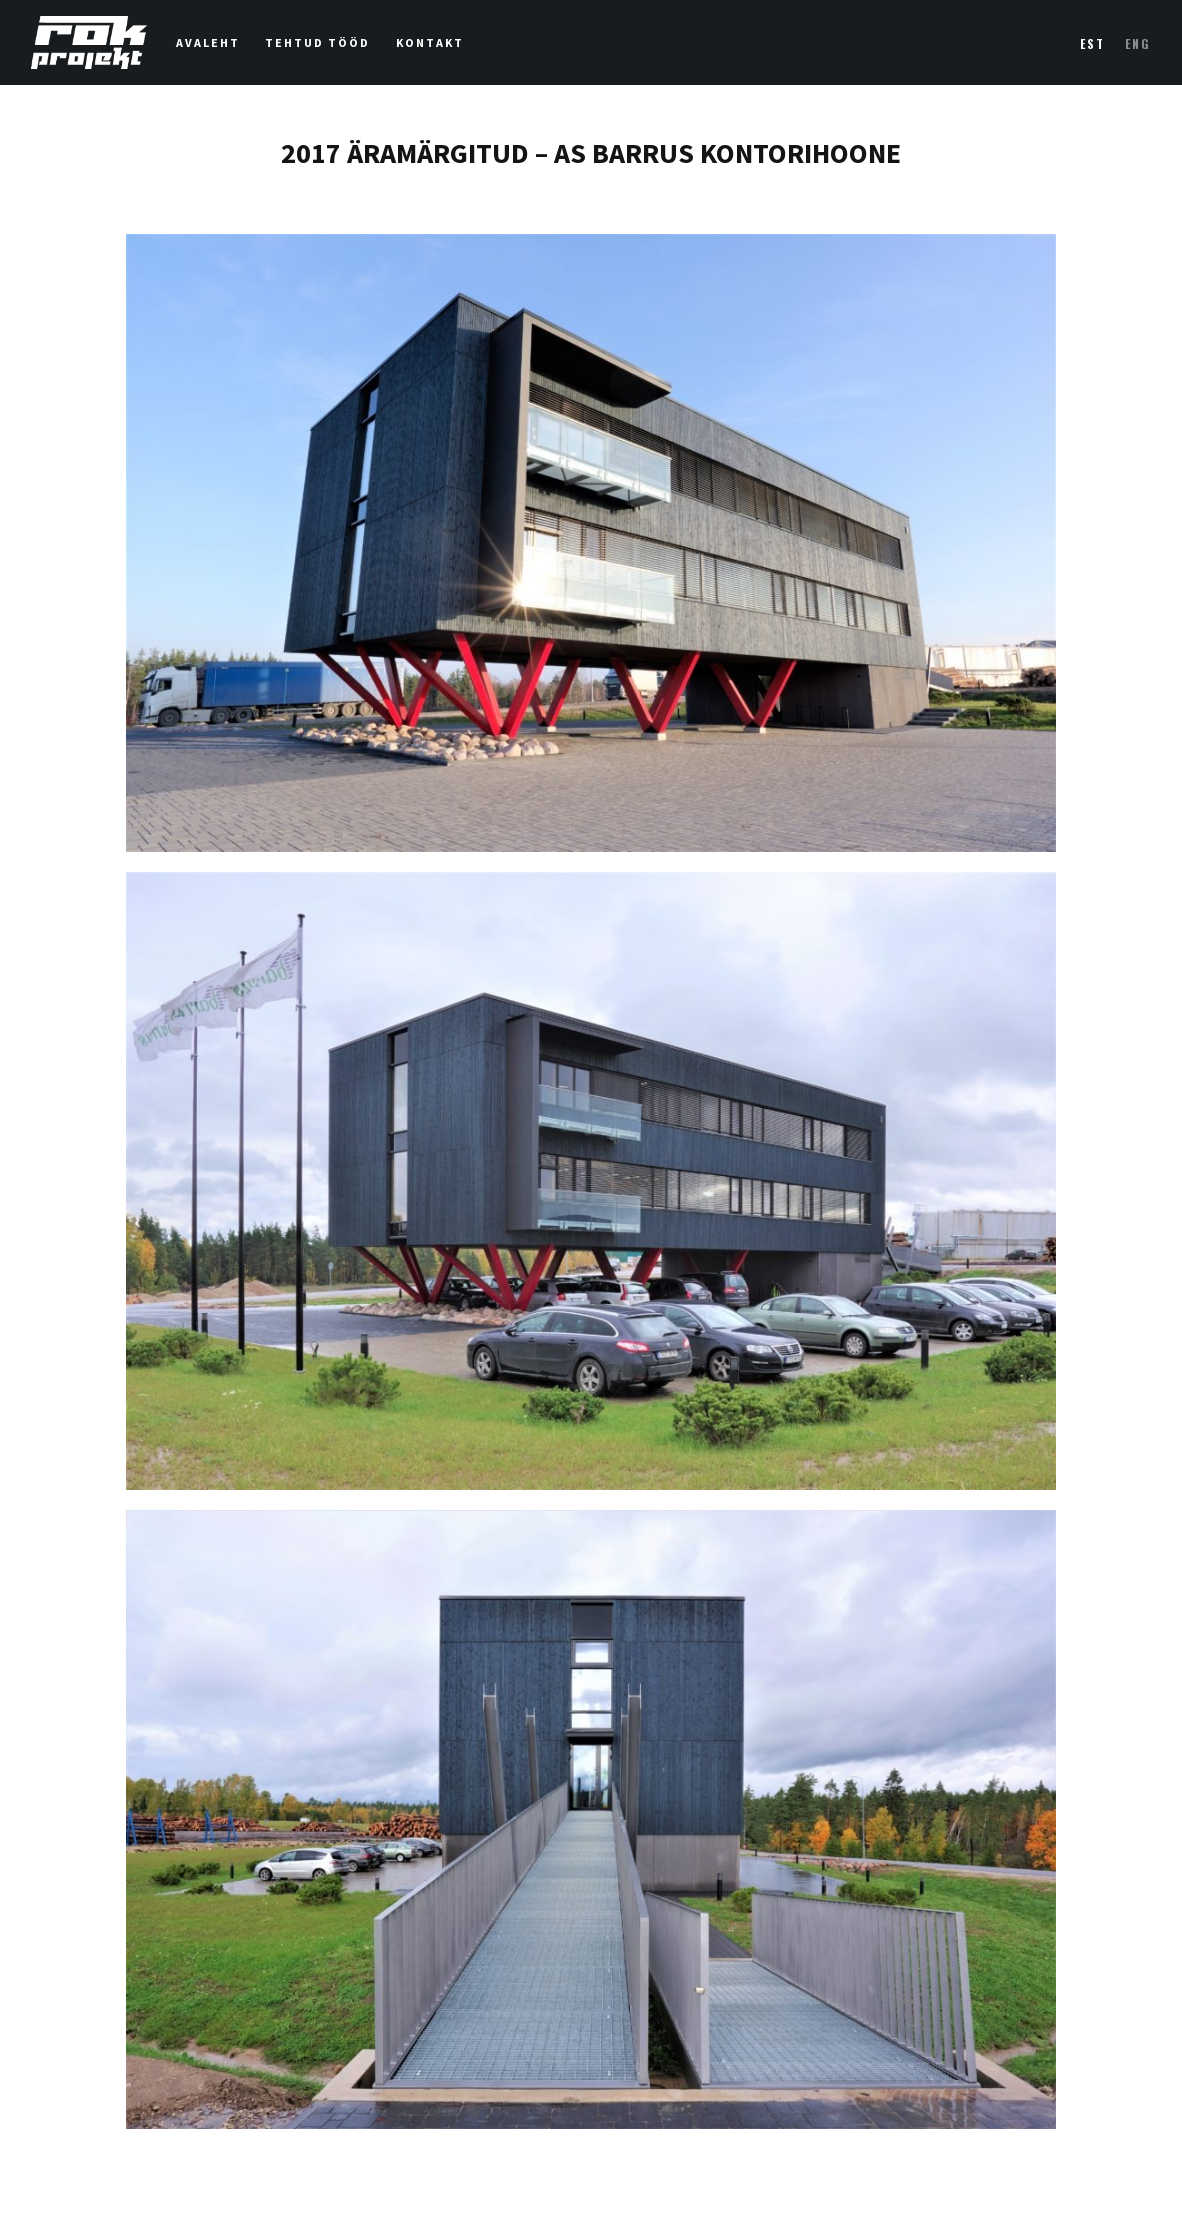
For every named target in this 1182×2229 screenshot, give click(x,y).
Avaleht (208, 42)
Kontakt (430, 42)
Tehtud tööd (317, 42)
